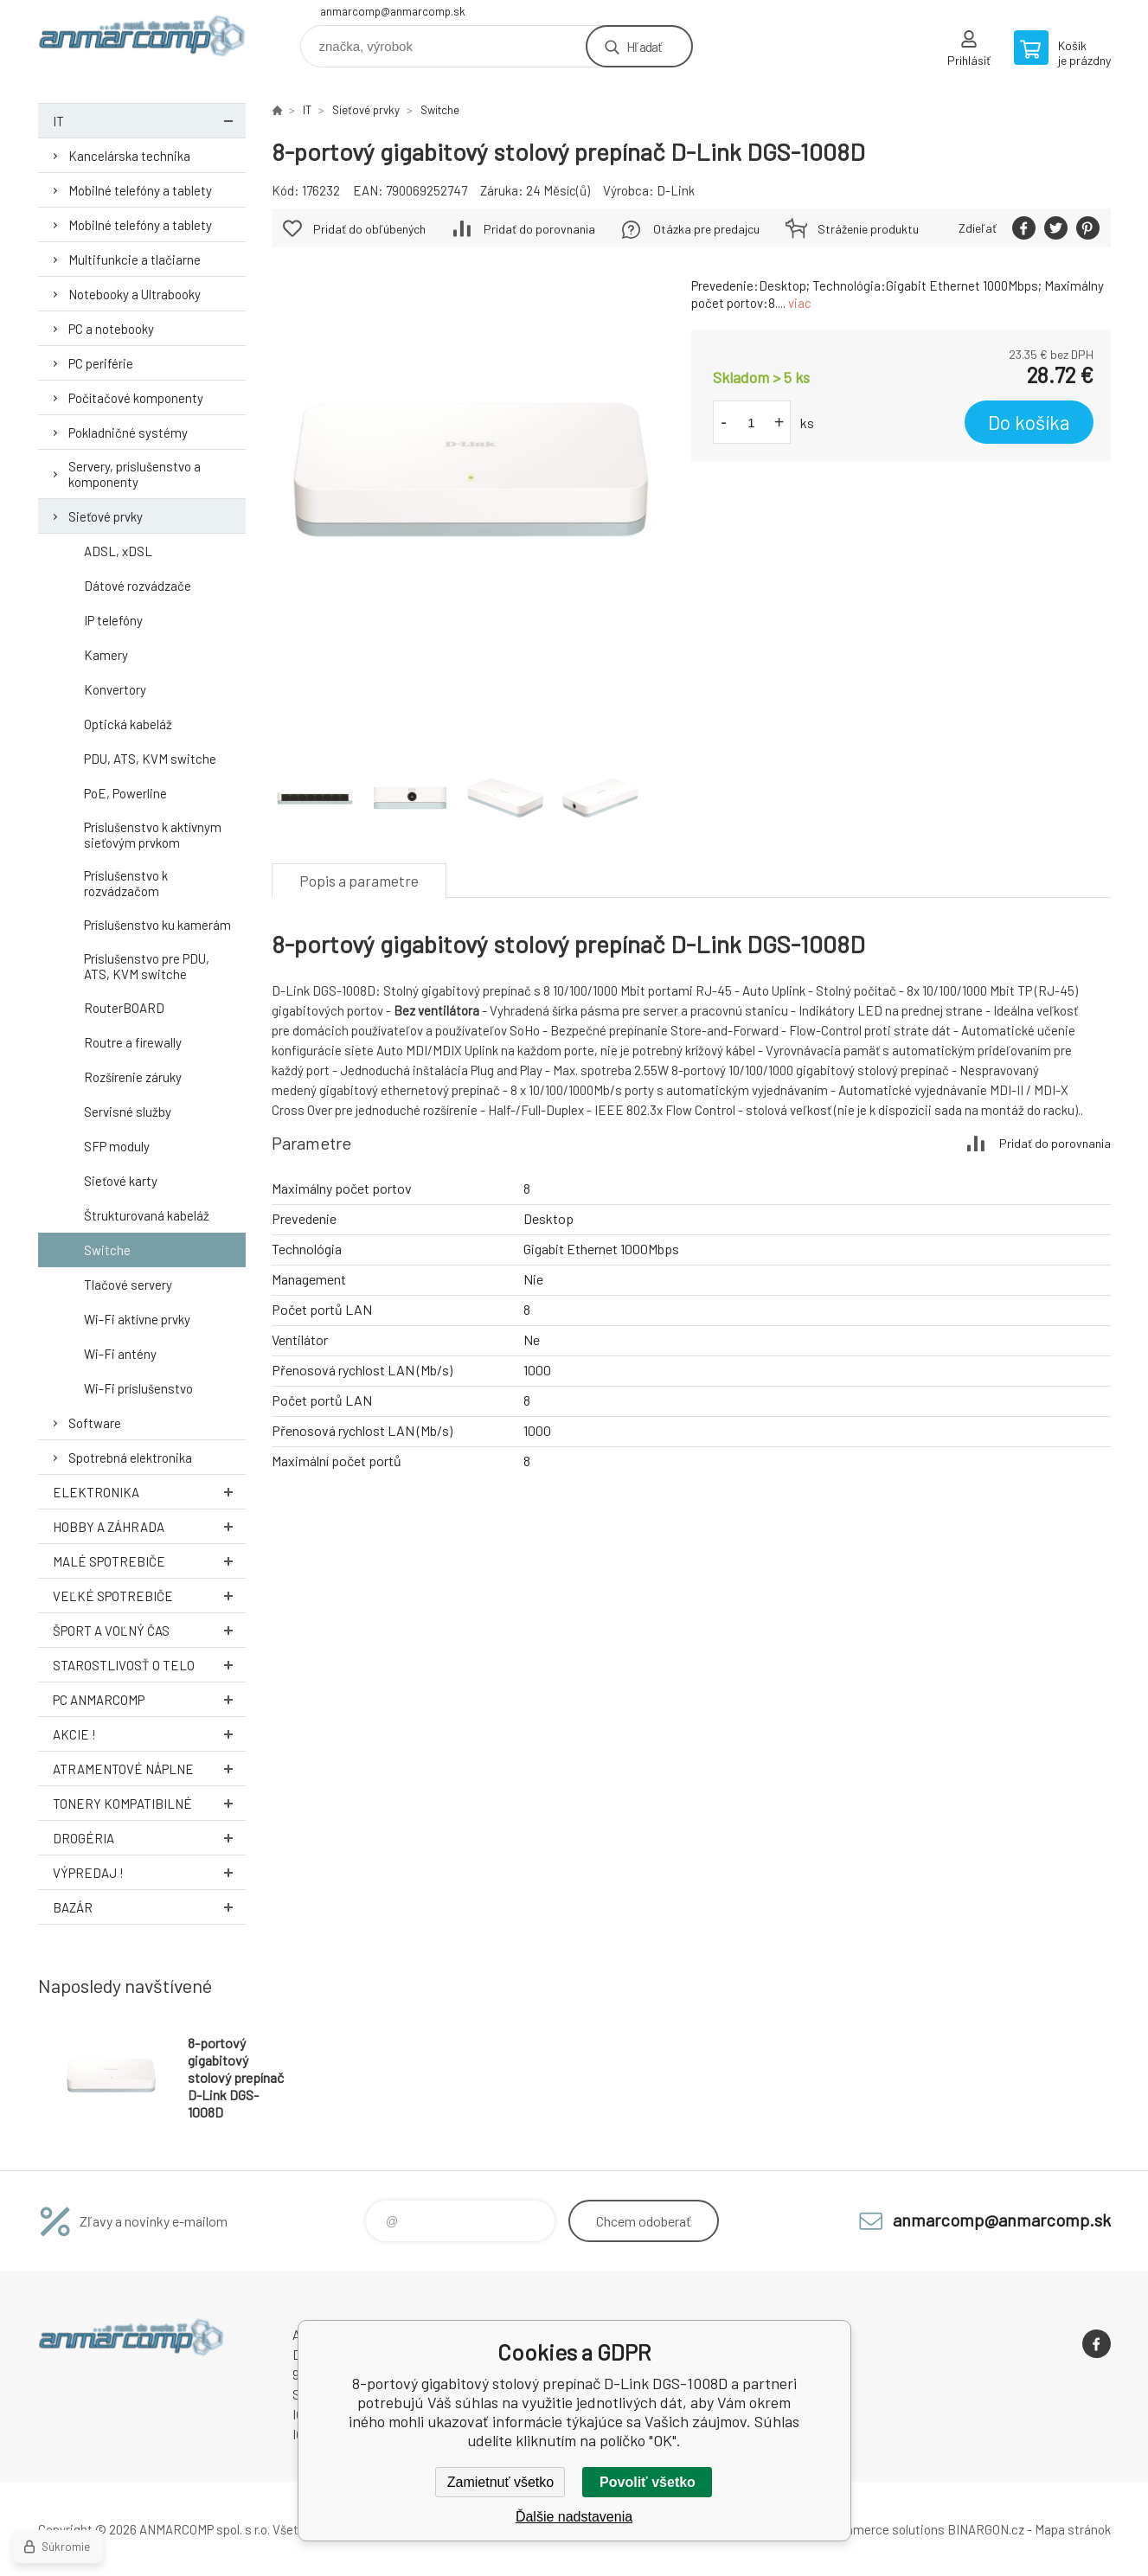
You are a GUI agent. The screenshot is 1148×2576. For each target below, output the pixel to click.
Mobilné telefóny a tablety (140, 190)
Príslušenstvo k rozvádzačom (126, 883)
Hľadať (644, 46)
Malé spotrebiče (149, 1561)
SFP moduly (117, 1146)
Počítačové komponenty (135, 398)
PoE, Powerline (125, 793)
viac (799, 303)
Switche (107, 1250)
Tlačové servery (128, 1284)
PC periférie (100, 363)
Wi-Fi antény (120, 1354)
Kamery (106, 655)
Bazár (149, 1907)
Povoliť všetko (648, 2482)
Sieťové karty (120, 1181)
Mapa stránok (1073, 2529)
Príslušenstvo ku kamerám (157, 924)
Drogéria (149, 1838)
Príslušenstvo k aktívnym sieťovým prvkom (152, 834)
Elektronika (149, 1492)
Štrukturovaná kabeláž (146, 1215)
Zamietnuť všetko (500, 2482)
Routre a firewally (133, 1042)
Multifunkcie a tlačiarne (134, 259)
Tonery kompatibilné (149, 1803)
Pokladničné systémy (128, 432)
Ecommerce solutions (882, 2529)
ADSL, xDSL (118, 551)
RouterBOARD (124, 1008)
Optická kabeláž (128, 724)
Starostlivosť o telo (149, 1665)
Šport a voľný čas (149, 1630)
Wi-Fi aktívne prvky (137, 1319)
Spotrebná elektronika (130, 1457)
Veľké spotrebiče (149, 1595)
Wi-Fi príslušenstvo (138, 1388)
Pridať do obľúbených (369, 228)
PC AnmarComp (149, 1699)
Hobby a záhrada (149, 1526)
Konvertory (115, 689)
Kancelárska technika (129, 155)
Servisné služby (127, 1111)
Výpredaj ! (149, 1872)
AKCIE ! (149, 1734)
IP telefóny (113, 620)
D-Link (676, 190)
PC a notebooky (111, 328)
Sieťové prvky (105, 516)
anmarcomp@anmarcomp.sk (392, 11)
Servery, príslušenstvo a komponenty (134, 474)
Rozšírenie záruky (133, 1077)
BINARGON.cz (985, 2529)
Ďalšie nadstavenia (574, 2516)
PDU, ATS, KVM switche (150, 758)
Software (94, 1423)
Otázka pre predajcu (706, 228)
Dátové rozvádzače (137, 585)
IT (149, 121)
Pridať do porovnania (539, 228)
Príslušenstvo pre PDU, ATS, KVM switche (146, 966)
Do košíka (1029, 422)
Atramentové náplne (149, 1768)
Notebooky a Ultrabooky (134, 294)
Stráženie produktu (868, 228)
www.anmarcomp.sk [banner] (142, 40)
